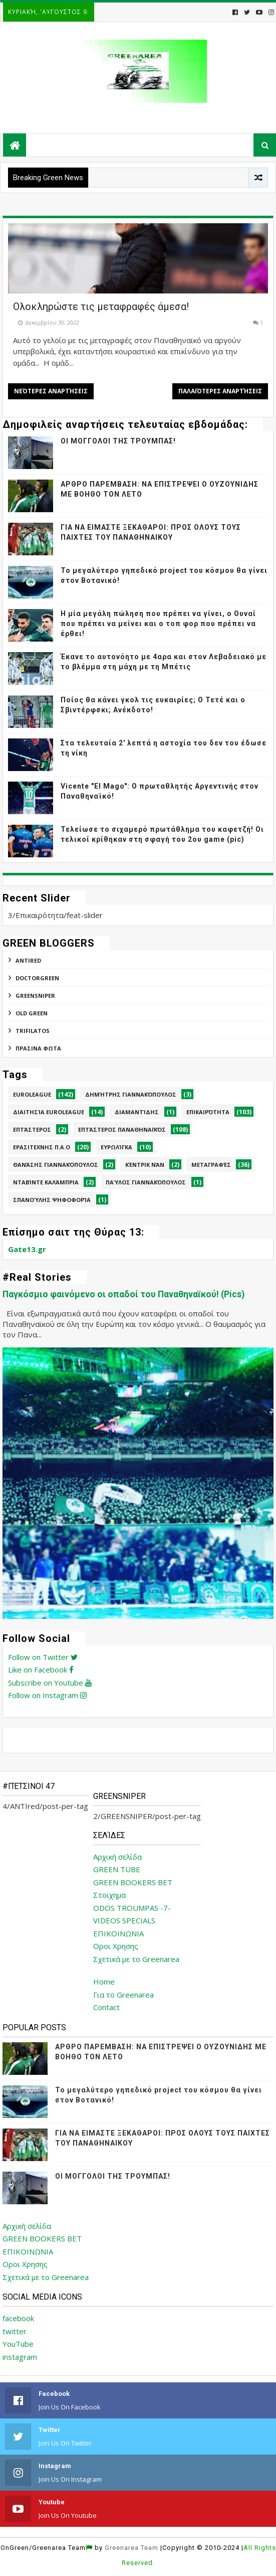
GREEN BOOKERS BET (132, 1882)
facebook (18, 2318)
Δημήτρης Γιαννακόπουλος (130, 1094)
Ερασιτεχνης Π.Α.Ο (41, 1147)
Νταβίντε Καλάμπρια (46, 1182)
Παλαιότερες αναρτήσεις (220, 391)
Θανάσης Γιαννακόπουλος (55, 1164)
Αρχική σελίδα (117, 1857)
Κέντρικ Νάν (144, 1164)
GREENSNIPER (35, 995)
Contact (106, 2007)
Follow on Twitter (43, 1657)
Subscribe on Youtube (50, 1683)
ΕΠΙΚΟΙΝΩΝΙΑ (118, 1933)
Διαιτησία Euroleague (48, 1112)
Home (104, 1982)
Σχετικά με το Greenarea (136, 1959)
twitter (15, 2331)
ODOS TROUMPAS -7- (132, 1908)
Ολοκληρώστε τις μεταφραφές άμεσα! (101, 306)
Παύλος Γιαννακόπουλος (146, 1182)
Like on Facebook (41, 1669)
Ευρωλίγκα (116, 1147)
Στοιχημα (109, 1895)
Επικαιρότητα (207, 1112)
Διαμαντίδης (137, 1112)
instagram (20, 2357)
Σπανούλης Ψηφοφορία (52, 1199)
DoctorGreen (37, 978)
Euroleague (32, 1094)
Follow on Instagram (47, 1695)
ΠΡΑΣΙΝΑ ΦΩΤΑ (38, 1048)
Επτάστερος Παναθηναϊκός (122, 1129)
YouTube (18, 2344)
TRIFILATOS (33, 1030)
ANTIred (28, 960)
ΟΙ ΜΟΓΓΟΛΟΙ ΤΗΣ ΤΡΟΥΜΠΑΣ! (118, 441)
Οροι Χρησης (115, 1946)
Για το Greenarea (123, 1995)
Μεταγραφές (211, 1164)
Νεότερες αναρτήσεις (51, 391)
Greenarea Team (131, 2547)
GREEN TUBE (116, 1869)
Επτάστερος (32, 1129)
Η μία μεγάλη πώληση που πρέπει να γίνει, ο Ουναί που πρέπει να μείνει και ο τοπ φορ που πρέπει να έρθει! (158, 623)
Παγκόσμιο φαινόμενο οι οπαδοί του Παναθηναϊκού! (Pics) (123, 1294)
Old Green (32, 1013)
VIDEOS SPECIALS (124, 1920)
